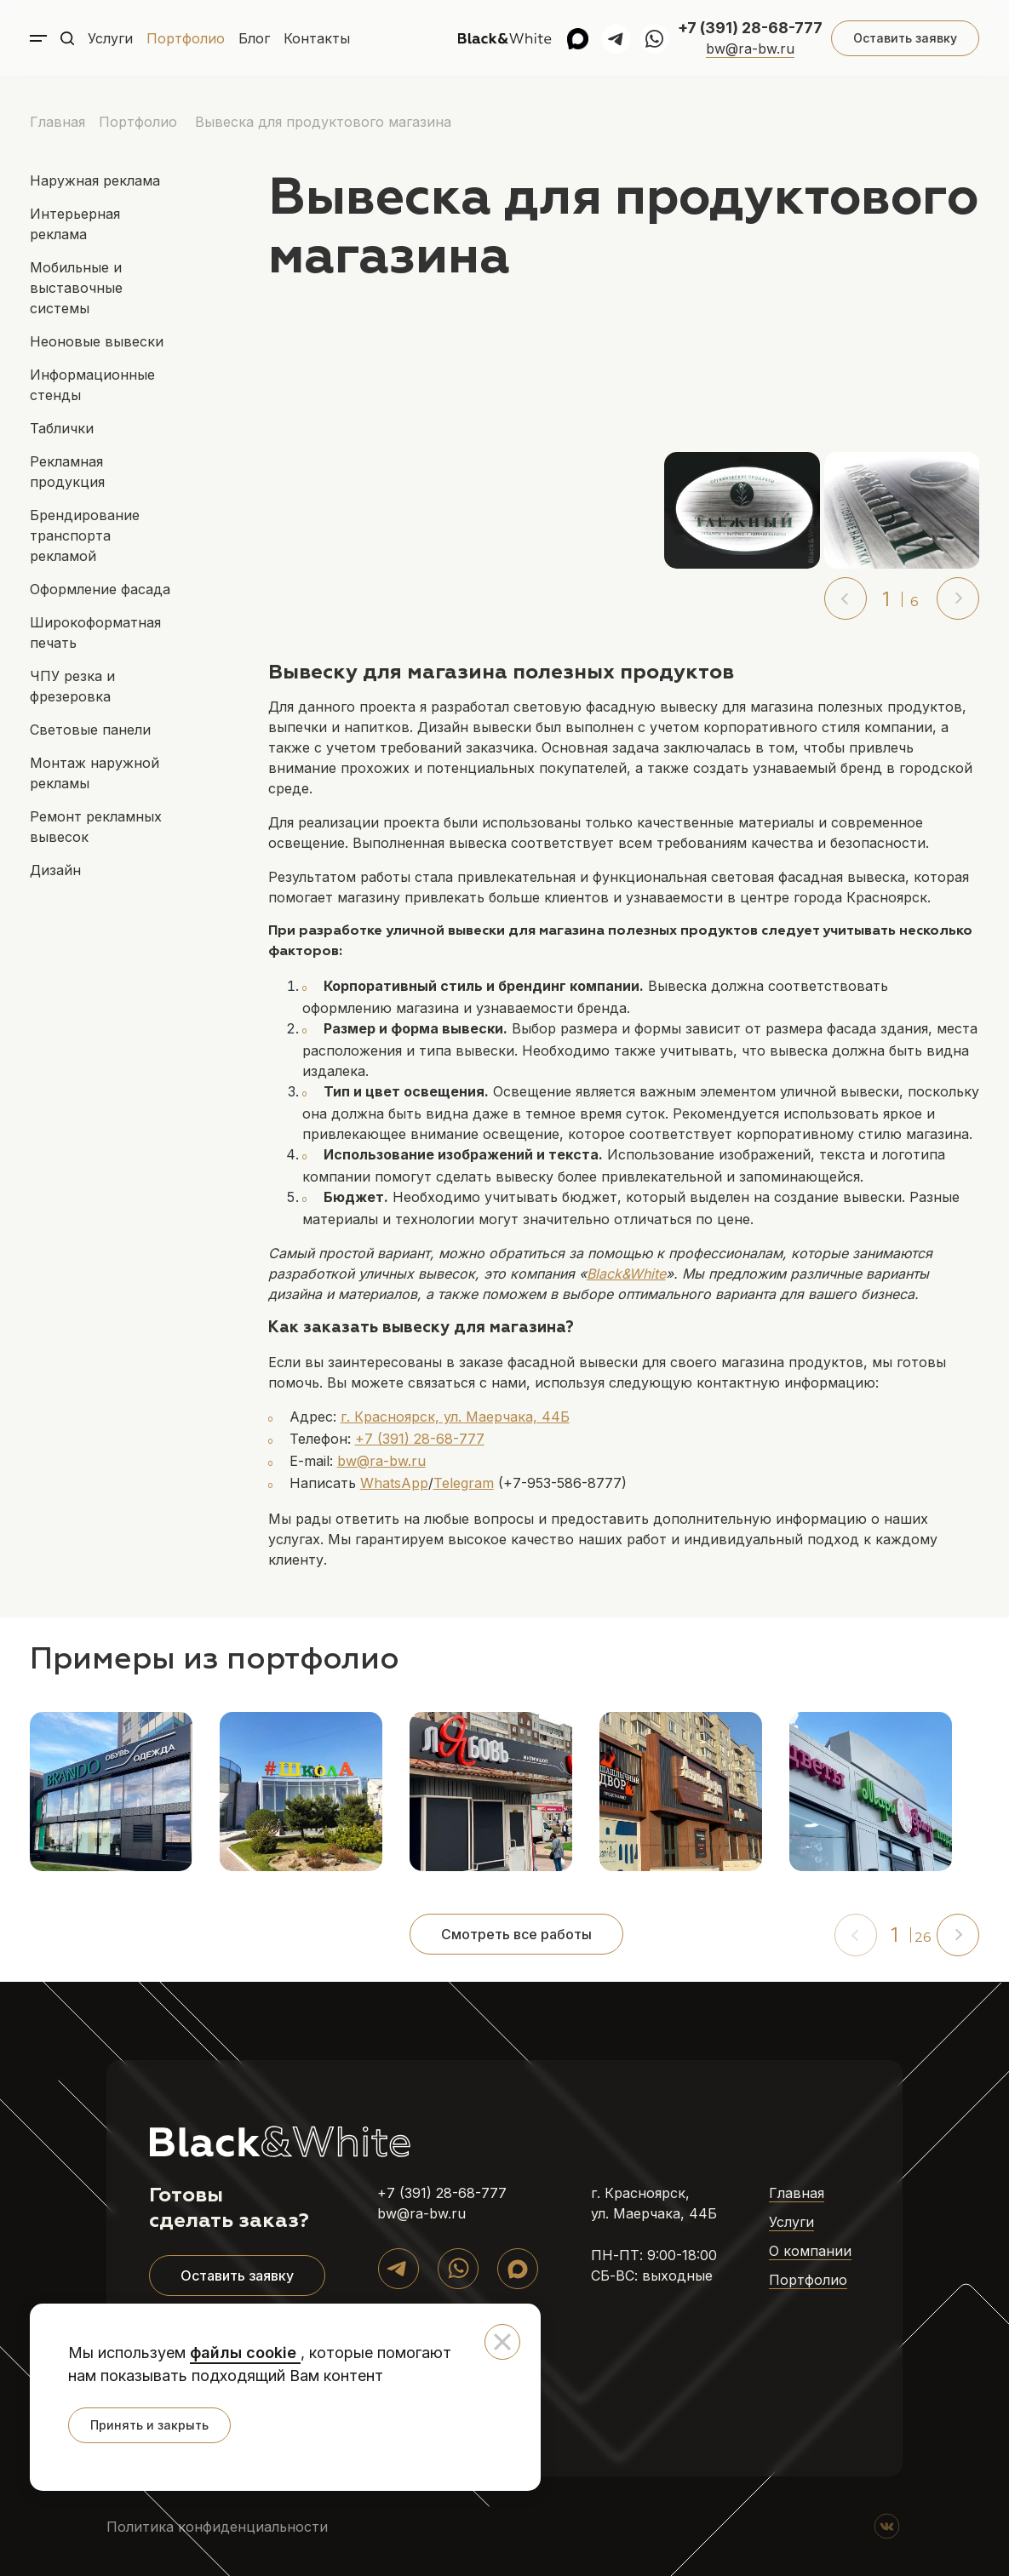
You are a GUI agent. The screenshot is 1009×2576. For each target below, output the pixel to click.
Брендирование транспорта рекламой (85, 535)
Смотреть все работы (516, 1934)
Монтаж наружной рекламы (94, 773)
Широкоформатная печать (95, 632)
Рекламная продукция (67, 471)
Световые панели (90, 729)
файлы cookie (245, 2352)
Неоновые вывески (96, 341)
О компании (810, 2250)
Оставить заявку (905, 38)
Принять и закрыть (149, 2425)
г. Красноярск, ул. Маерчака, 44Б (455, 1416)
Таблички (62, 428)
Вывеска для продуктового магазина (323, 121)
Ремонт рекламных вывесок (96, 826)
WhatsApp (394, 1482)
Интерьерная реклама (75, 224)
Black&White (626, 1273)
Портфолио (185, 38)
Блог (254, 38)
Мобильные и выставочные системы (76, 288)
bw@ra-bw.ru (750, 48)
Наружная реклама (95, 180)
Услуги (110, 38)
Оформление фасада (100, 589)
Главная (57, 121)
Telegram (463, 1482)
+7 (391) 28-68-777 (750, 28)
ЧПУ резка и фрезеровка (72, 686)
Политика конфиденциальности (217, 2526)
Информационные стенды (92, 385)
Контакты (317, 38)
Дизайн (55, 870)
